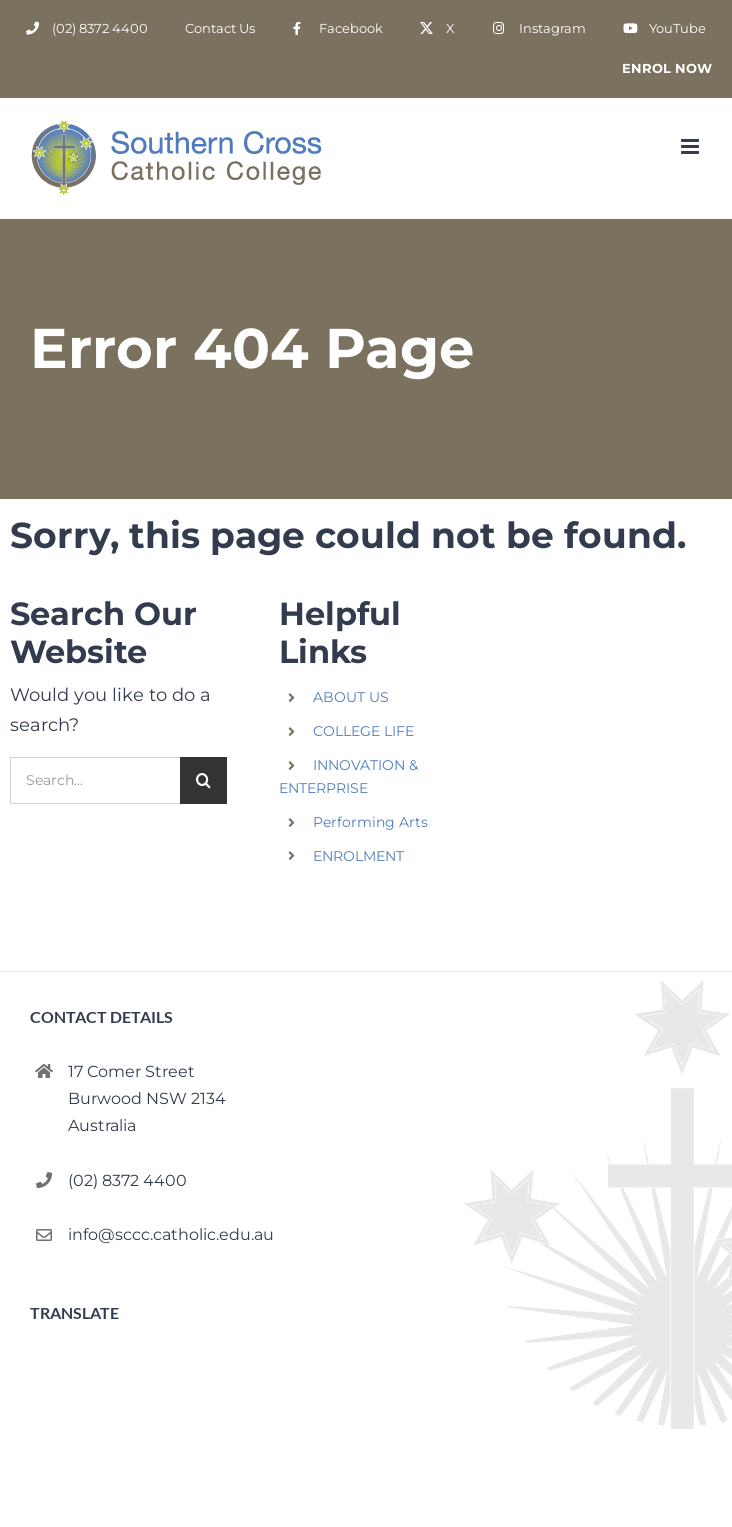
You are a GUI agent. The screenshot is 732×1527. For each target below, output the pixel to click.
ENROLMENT (358, 856)
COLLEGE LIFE (363, 731)
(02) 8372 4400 (127, 1180)
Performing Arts (370, 822)
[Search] (203, 780)
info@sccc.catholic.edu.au (171, 1234)
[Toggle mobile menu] (691, 146)
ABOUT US (351, 697)
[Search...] (95, 780)
